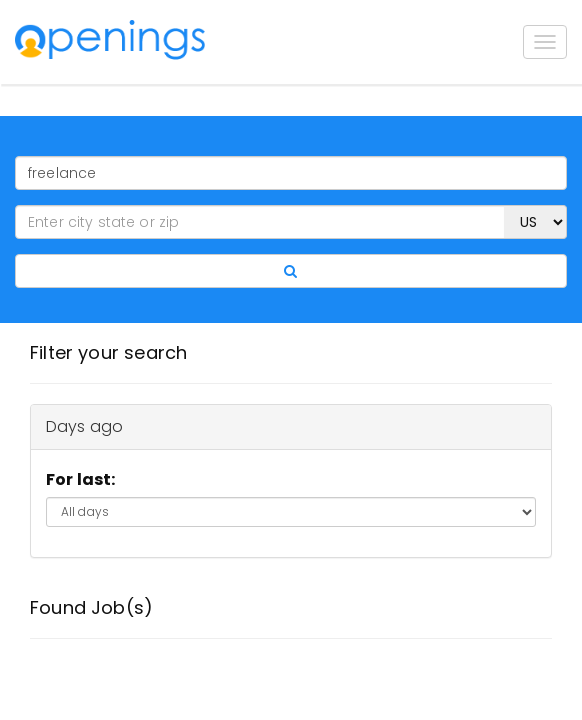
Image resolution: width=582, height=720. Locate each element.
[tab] (291, 427)
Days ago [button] (84, 426)
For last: (80, 479)
